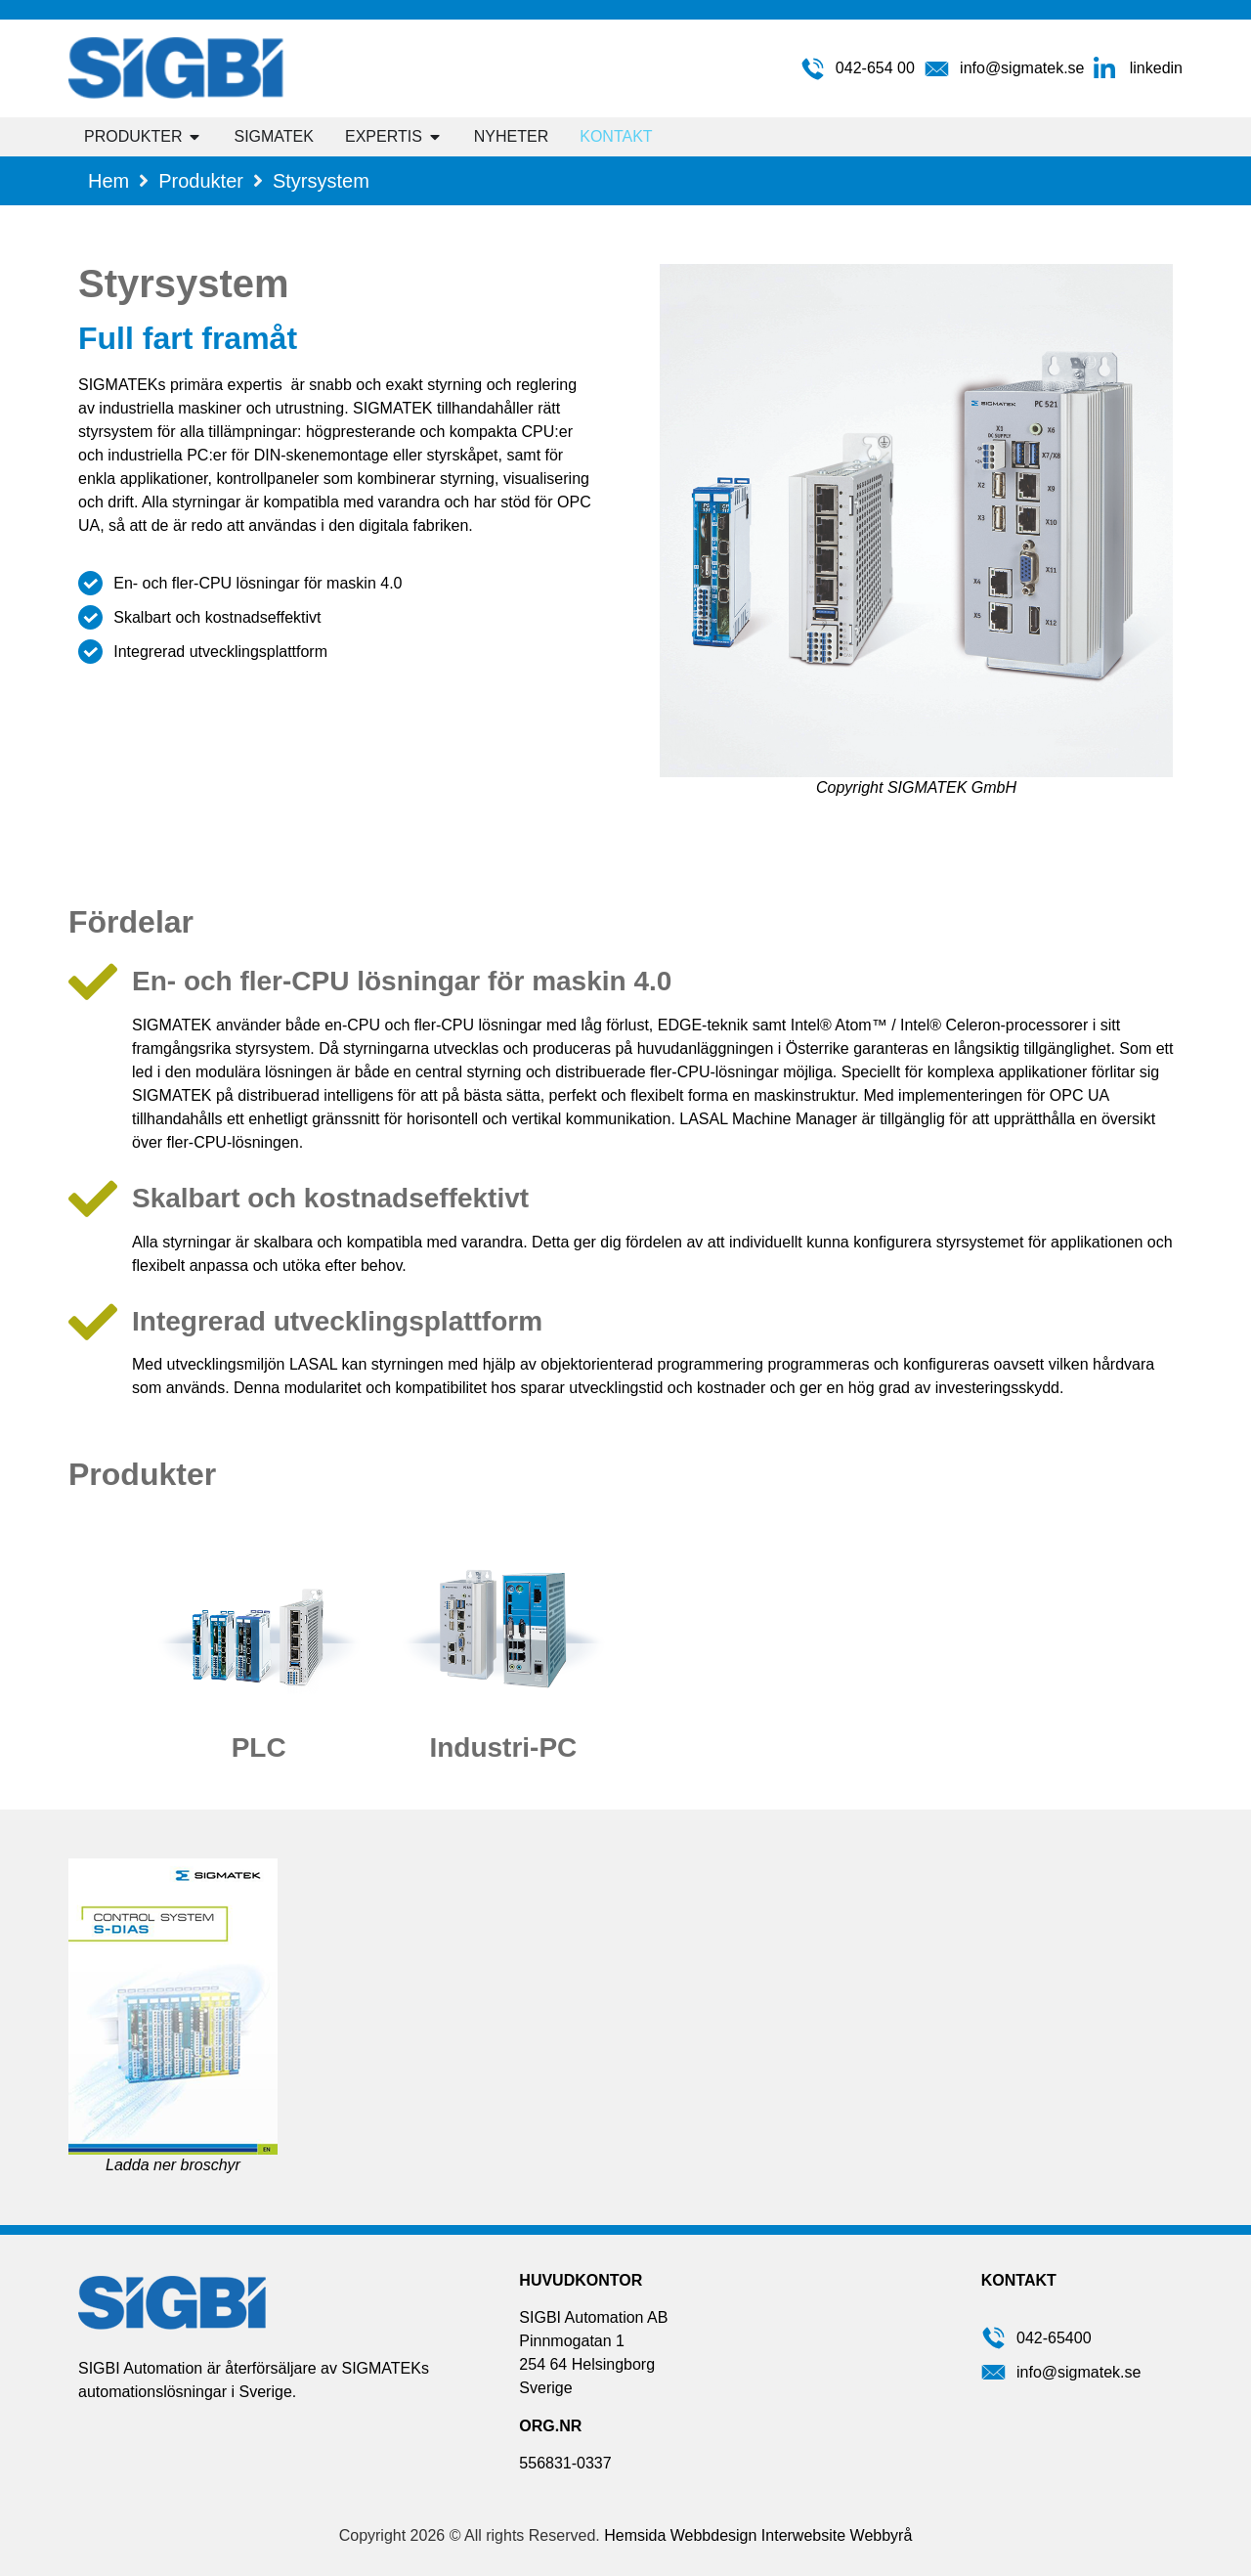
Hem (108, 181)
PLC (259, 1747)
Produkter (200, 181)
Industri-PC (503, 1747)
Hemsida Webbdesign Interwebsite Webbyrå (758, 2535)
